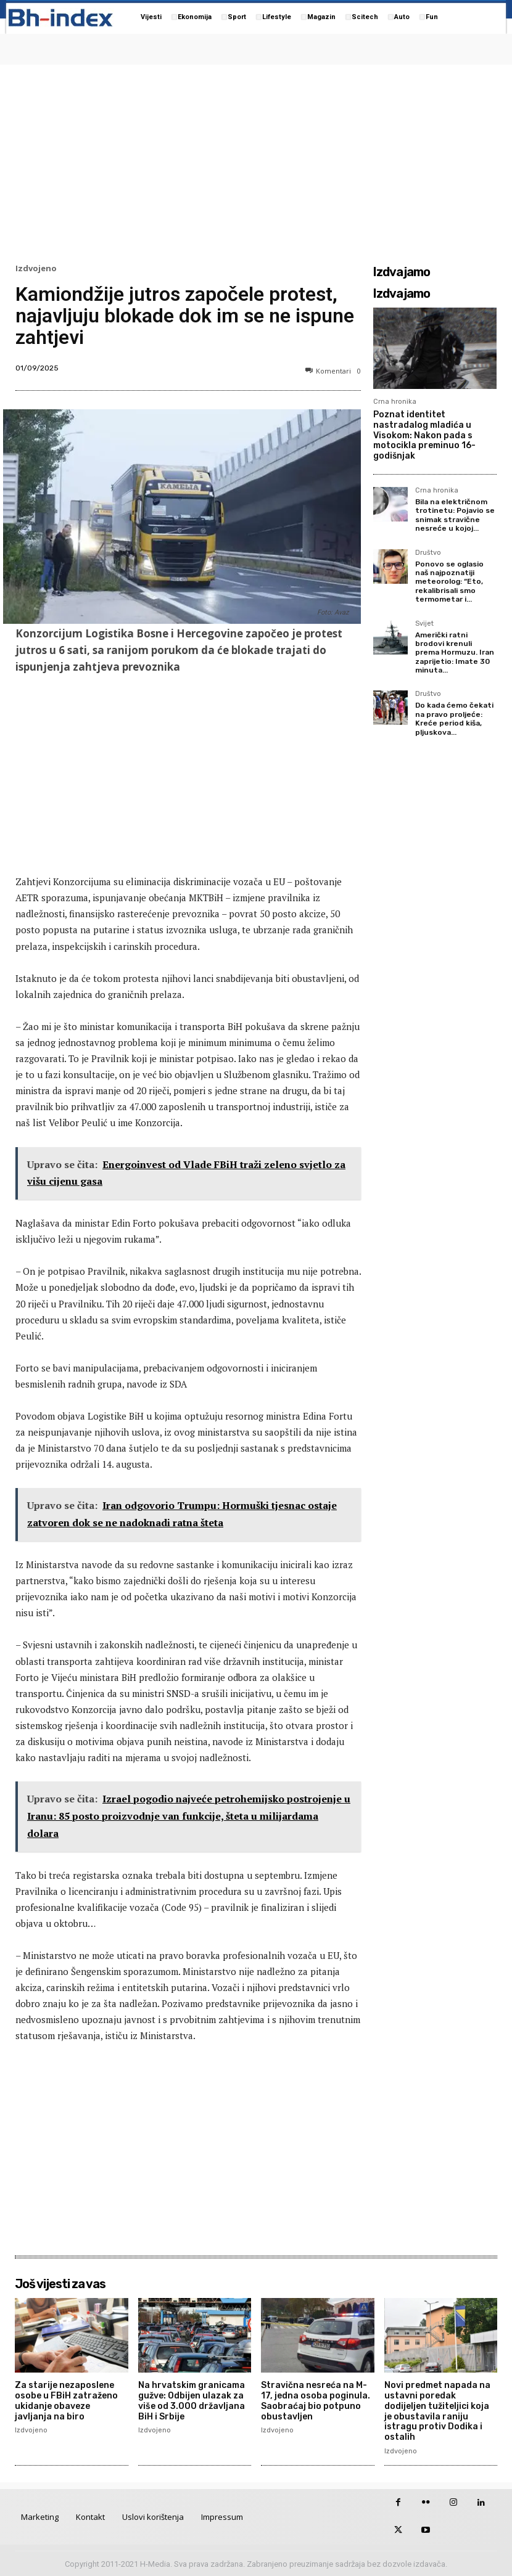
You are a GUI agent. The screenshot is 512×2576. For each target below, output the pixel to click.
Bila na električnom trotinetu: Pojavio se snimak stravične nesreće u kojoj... (455, 515)
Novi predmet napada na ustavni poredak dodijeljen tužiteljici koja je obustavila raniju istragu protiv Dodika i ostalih (437, 2411)
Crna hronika (394, 401)
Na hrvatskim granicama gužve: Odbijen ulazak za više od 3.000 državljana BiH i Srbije (191, 2400)
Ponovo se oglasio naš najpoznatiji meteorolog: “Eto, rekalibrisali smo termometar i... (449, 582)
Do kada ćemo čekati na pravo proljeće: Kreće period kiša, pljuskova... (454, 718)
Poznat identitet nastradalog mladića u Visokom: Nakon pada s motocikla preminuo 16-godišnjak (424, 435)
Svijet (424, 624)
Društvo (428, 553)
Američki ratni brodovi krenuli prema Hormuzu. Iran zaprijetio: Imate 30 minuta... (454, 653)
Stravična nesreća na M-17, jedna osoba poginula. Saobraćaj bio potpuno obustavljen (315, 2400)
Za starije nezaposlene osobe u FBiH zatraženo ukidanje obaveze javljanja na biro (66, 2400)
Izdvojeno (36, 268)
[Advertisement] (256, 161)
